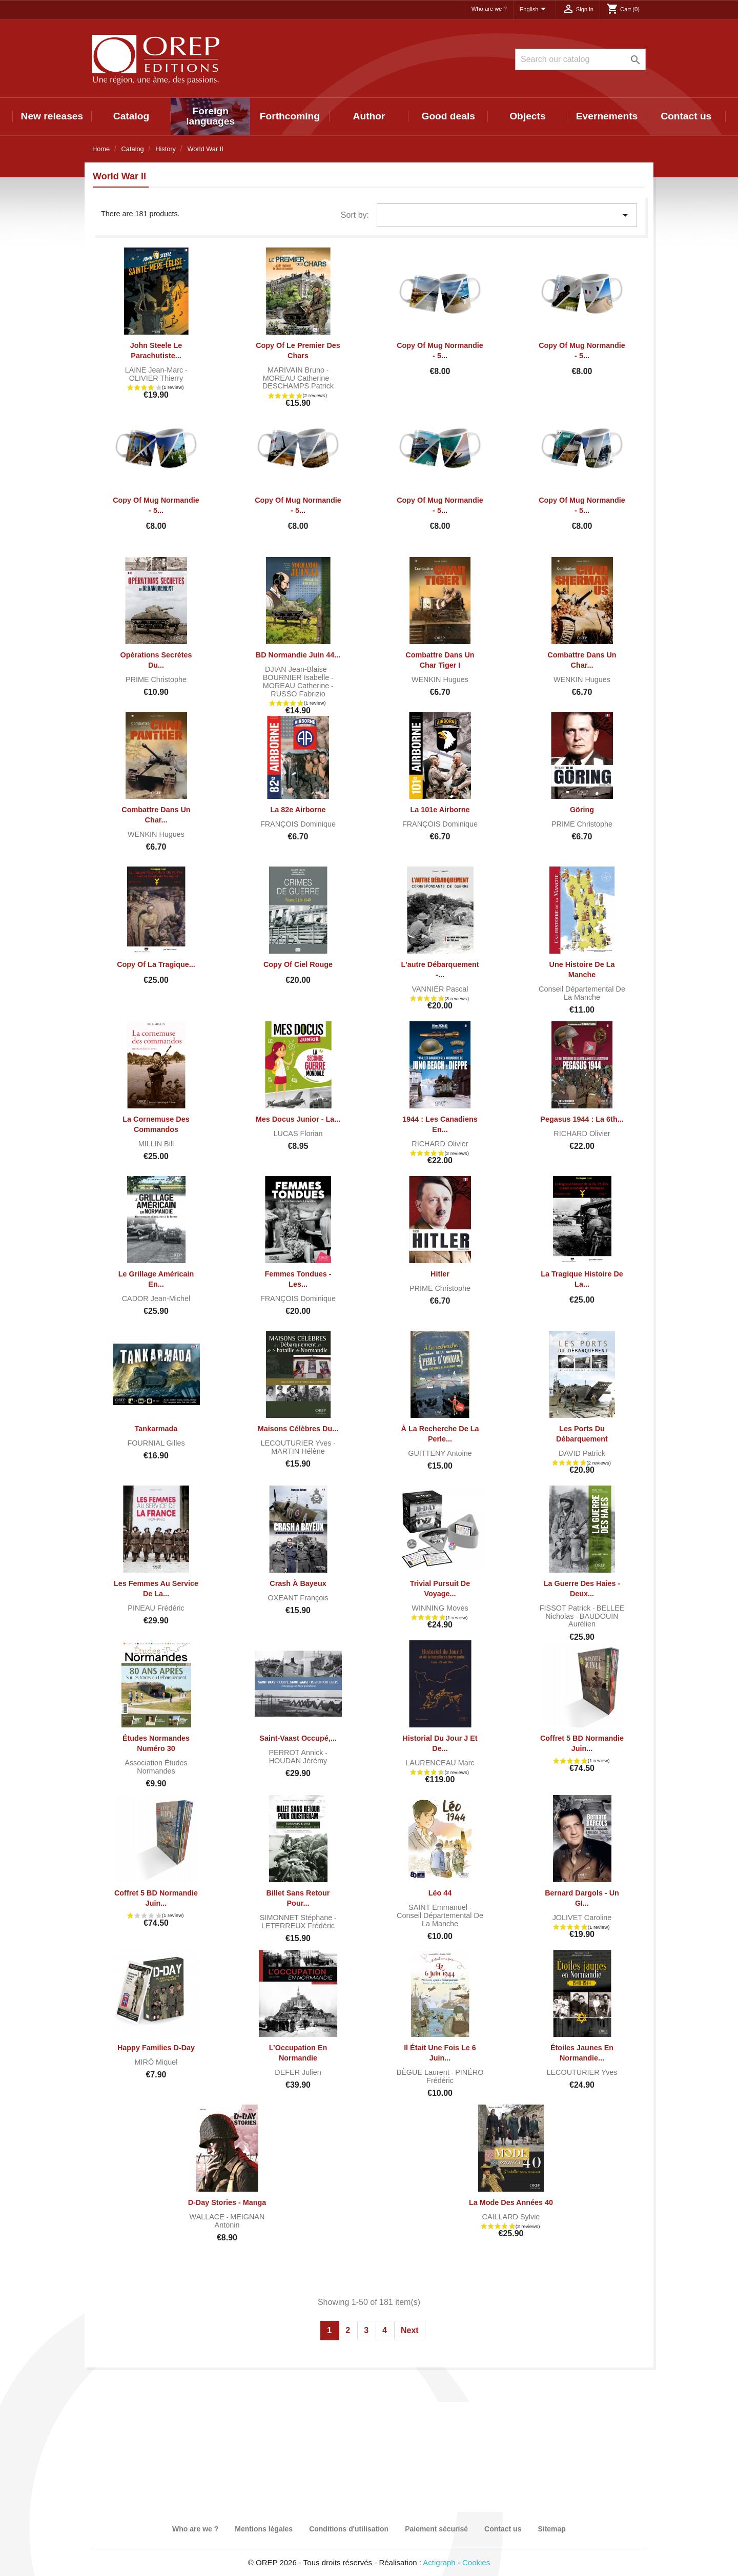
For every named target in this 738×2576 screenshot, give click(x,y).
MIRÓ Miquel (156, 2062)
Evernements (607, 116)
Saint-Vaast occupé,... (297, 1738)
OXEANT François (298, 1598)
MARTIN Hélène (298, 1451)
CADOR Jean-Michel (156, 1298)
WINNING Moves (440, 1608)
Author (369, 116)
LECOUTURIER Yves (296, 1443)
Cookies (476, 2562)
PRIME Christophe (156, 679)
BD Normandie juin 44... (298, 655)
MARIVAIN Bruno (297, 370)
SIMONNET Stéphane (297, 1917)
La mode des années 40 (511, 2202)
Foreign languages (210, 116)
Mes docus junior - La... (298, 1119)
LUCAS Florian (298, 1133)
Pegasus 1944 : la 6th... (581, 1119)
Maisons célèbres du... (298, 1429)
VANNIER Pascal (440, 989)
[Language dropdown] (534, 10)
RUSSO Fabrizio (298, 694)
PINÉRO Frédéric (454, 2076)
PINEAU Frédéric (156, 1608)
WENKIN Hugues (440, 679)
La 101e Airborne (439, 810)
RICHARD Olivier (440, 1144)
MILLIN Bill (156, 1144)
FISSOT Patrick (566, 1608)
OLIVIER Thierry (156, 378)
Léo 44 (440, 1893)
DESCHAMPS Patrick (298, 386)
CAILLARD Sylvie (511, 2217)
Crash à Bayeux (298, 1583)
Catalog (131, 116)
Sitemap (551, 2529)
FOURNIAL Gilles (155, 1443)
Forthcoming (290, 116)
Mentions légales (264, 2529)
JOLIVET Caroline (582, 1917)
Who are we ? (489, 9)
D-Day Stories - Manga (227, 2202)
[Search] (580, 59)
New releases (52, 116)
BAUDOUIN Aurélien (593, 1620)
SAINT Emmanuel (438, 1907)
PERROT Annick (297, 1752)
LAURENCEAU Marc (439, 1763)
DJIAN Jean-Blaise (297, 669)
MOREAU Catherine (297, 378)
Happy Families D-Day (156, 2048)
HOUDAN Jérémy (298, 1761)
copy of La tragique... (156, 964)
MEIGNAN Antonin (240, 2221)
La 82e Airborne (297, 810)
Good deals (448, 116)
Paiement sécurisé (436, 2529)
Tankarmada (156, 1429)
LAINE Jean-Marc (155, 370)
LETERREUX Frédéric (298, 1926)
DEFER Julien (298, 2072)
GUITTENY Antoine (440, 1453)
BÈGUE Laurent (424, 2072)
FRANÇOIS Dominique (298, 824)
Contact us (686, 116)
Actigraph (439, 2562)
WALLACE (208, 2217)
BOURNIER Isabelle (297, 677)
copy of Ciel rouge (298, 964)
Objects (527, 116)
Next (410, 2330)
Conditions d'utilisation (348, 2529)
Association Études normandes (156, 1767)
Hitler (439, 1274)
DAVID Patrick (582, 1453)
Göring (582, 810)
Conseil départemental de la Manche (582, 993)
